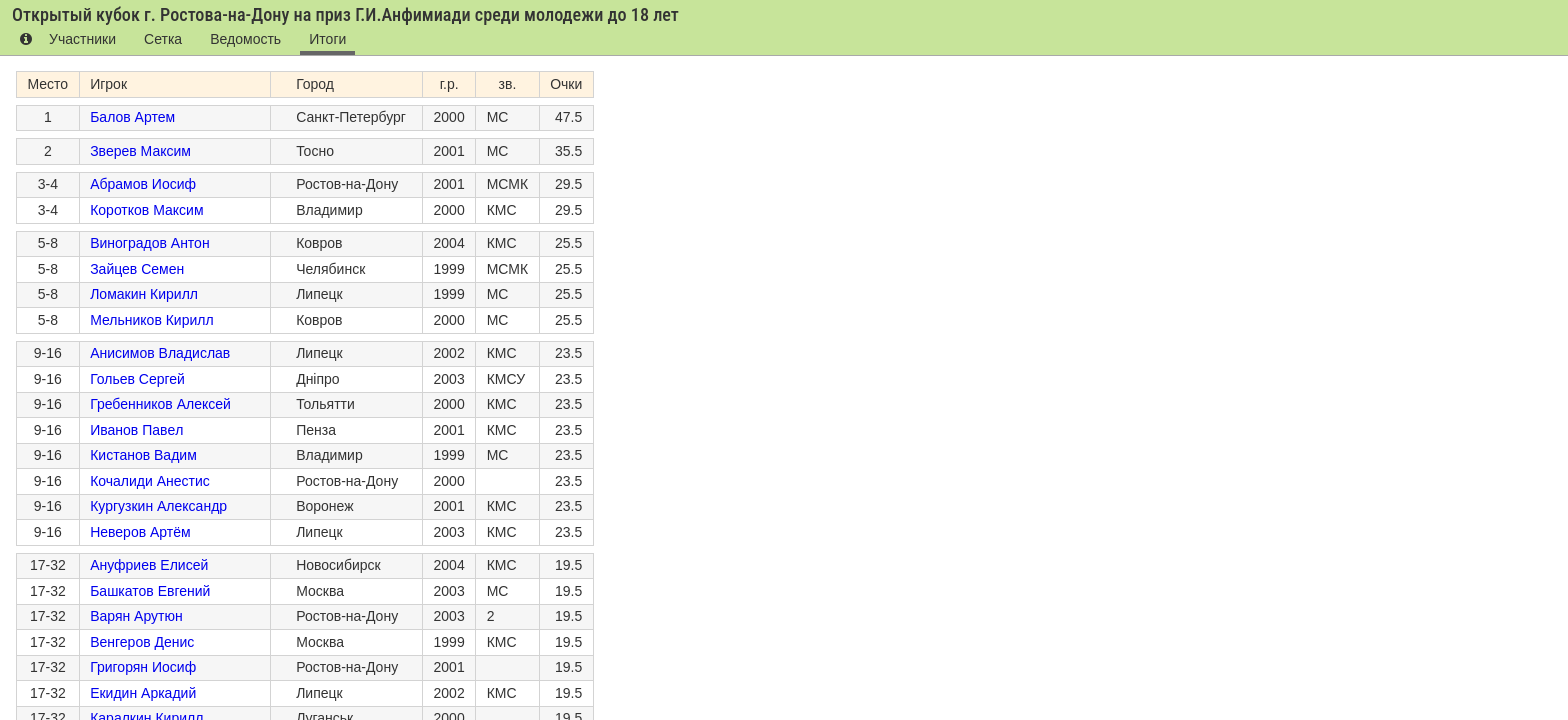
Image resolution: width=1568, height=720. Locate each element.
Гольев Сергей (137, 379)
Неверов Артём (140, 532)
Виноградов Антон (149, 243)
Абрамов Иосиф (143, 184)
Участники (80, 39)
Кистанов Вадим (143, 455)
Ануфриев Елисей (149, 565)
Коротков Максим (146, 210)
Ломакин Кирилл (144, 294)
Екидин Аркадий (143, 693)
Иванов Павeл (136, 430)
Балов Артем (132, 117)
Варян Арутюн (136, 616)
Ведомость (235, 39)
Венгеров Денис (142, 642)
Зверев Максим (140, 151)
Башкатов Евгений (150, 591)
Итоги (313, 39)
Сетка (157, 39)
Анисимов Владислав (160, 353)
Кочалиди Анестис (150, 481)
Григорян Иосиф (143, 667)
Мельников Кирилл (151, 320)
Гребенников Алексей (160, 404)
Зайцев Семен (137, 269)
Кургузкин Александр (158, 506)
